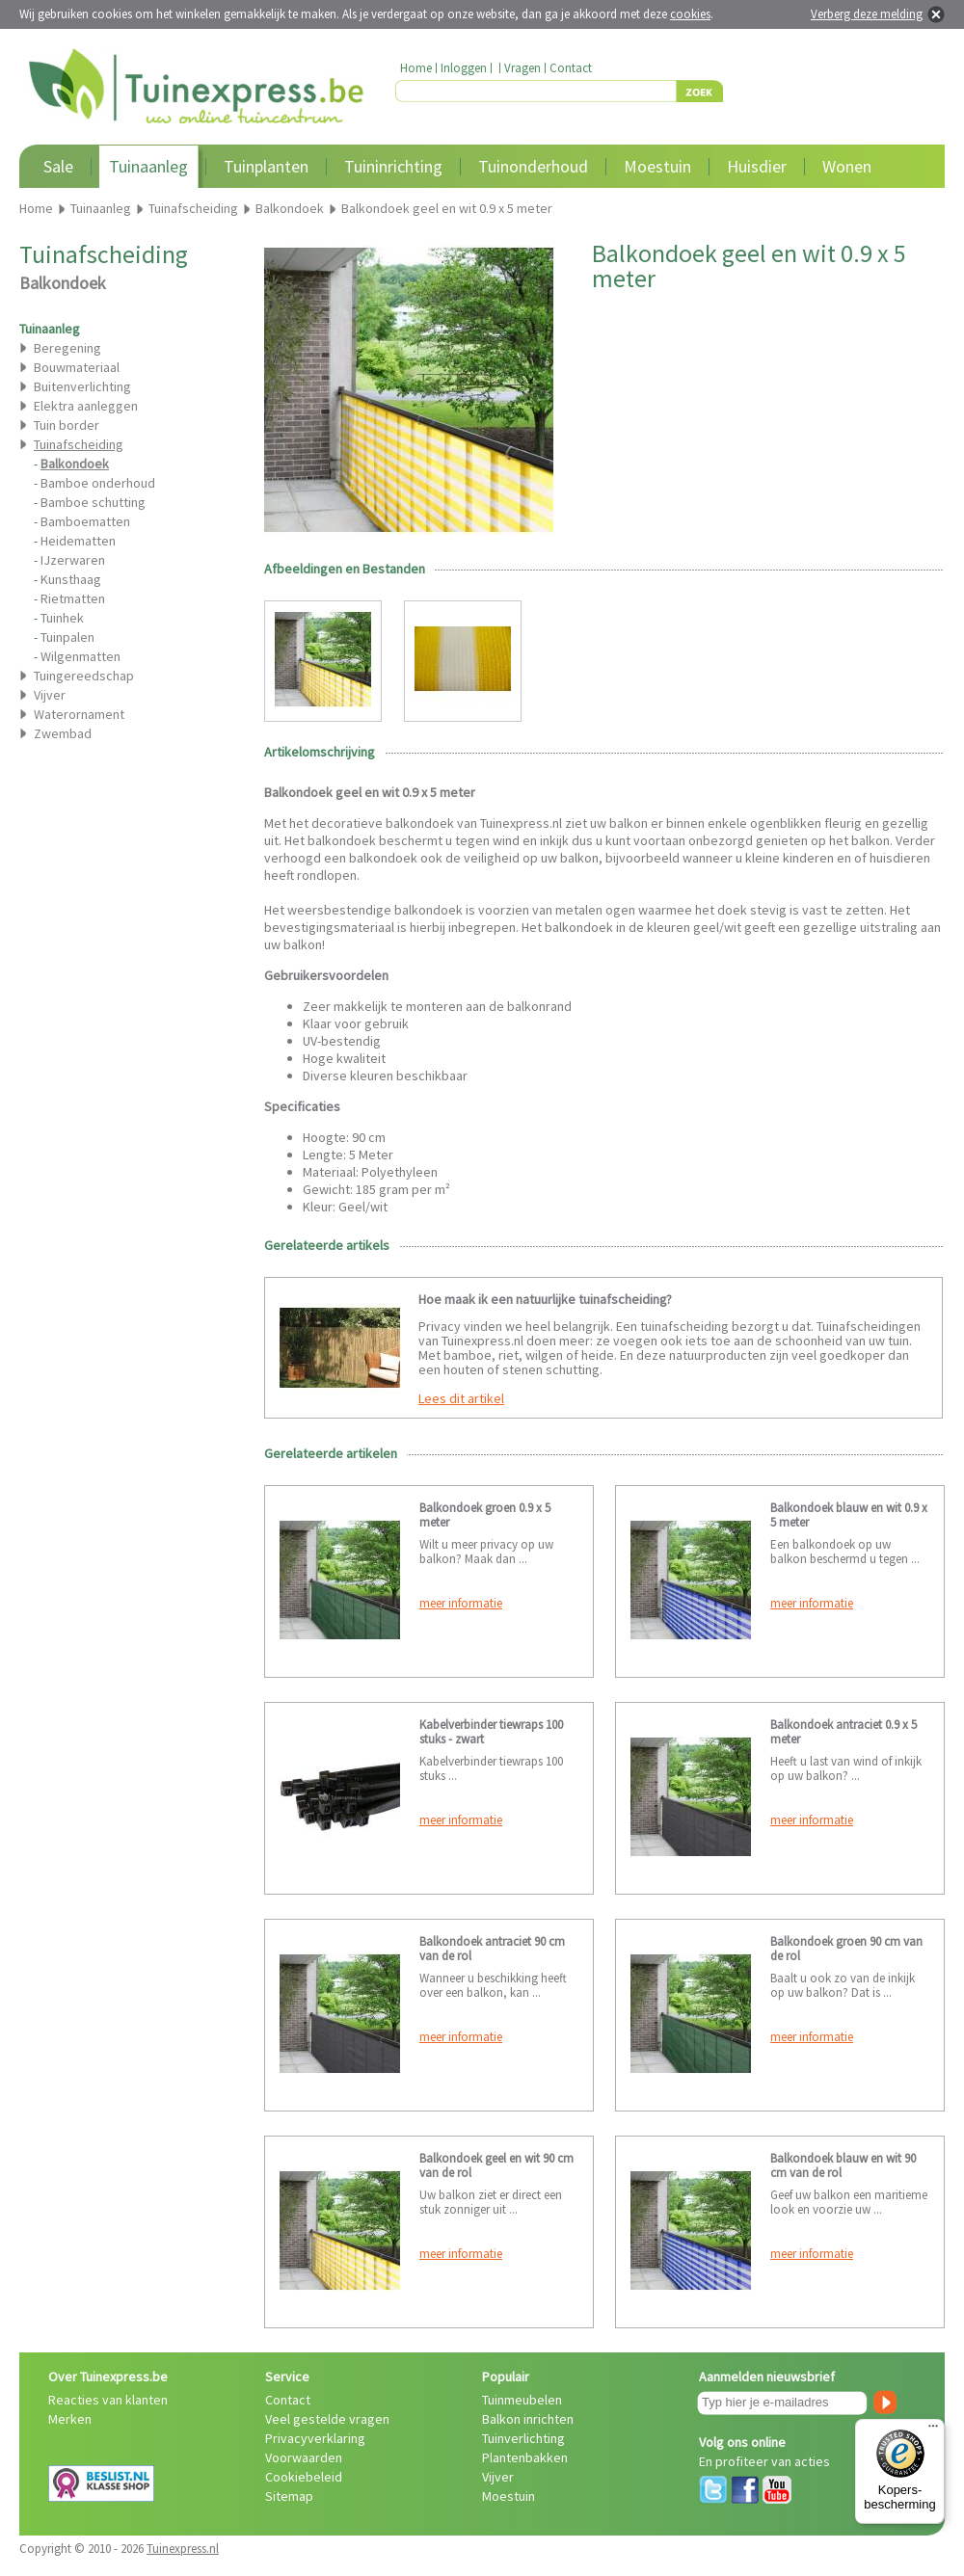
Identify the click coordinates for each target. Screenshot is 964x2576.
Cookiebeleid (303, 2476)
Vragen (522, 68)
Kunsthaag (70, 579)
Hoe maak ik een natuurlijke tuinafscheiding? (545, 1299)
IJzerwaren (72, 560)
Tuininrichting (393, 166)
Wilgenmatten (80, 656)
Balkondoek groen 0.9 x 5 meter (484, 1515)
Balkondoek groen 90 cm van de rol (846, 1948)
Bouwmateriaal (77, 367)
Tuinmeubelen (522, 2399)
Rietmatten (72, 598)
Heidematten (78, 540)
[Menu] (933, 2430)
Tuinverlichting (523, 2438)
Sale (58, 166)
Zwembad (63, 733)
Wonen (846, 166)
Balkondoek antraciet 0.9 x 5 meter (843, 1731)
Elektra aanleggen (86, 405)
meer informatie (460, 1603)
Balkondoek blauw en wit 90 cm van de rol (843, 2165)
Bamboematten (85, 521)
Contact (570, 68)
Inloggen (464, 68)
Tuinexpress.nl (183, 2548)
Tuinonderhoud (533, 166)
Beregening (67, 348)
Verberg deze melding (867, 14)
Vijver (50, 695)
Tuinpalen (67, 637)
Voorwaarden (303, 2457)
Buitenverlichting (82, 386)
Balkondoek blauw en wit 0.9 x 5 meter (848, 1515)
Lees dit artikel (461, 1398)
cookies (690, 14)
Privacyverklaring (315, 2438)
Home (416, 68)
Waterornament (79, 714)
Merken (70, 2419)
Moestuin (657, 166)
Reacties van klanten (108, 2399)
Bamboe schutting (93, 502)
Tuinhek (62, 617)
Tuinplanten (266, 166)
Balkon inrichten (528, 2419)
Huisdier (757, 166)
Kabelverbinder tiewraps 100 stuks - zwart (491, 1731)
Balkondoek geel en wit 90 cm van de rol (496, 2165)
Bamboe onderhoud (97, 482)
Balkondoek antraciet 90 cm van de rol (492, 1948)
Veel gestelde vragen (327, 2419)
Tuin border (66, 425)
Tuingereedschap (84, 675)
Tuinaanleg (148, 166)
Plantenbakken (525, 2457)
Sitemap (289, 2496)
